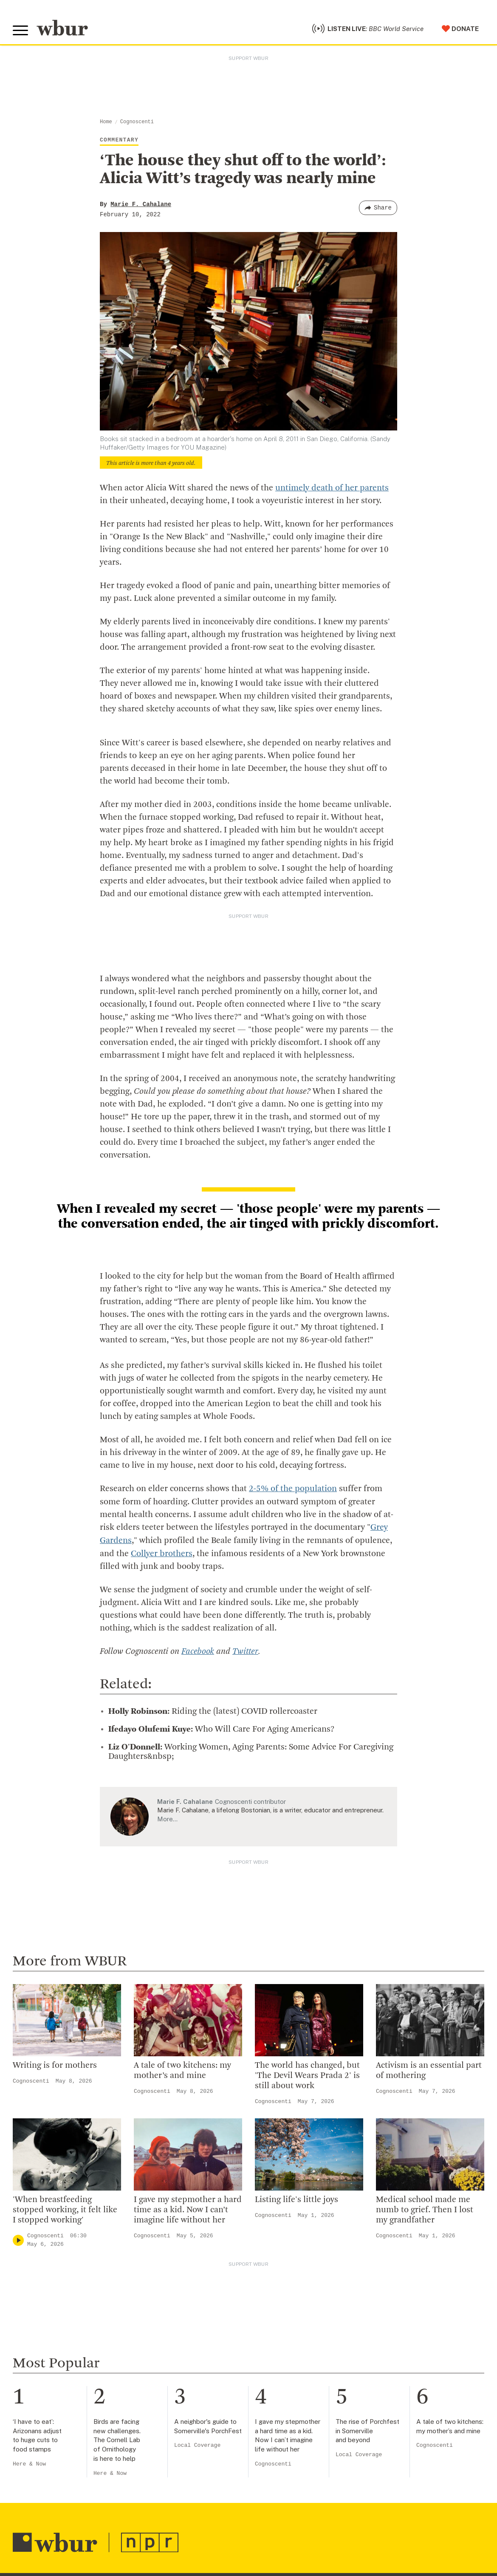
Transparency (164, 2493)
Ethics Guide (162, 2535)
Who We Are (161, 2425)
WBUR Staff (161, 2521)
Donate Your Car (295, 2480)
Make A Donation (296, 2425)
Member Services (297, 2452)
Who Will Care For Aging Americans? (221, 1728)
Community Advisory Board (186, 2480)
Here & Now (29, 2282)
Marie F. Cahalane (140, 204)
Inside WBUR (162, 2438)
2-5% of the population (293, 1489)
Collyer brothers (161, 1552)
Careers (154, 2507)
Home (106, 122)
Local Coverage (197, 2264)
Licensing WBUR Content (183, 2548)
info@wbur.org (41, 2442)
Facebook (197, 1650)
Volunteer (284, 2438)
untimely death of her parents (332, 488)
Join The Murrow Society (309, 2493)
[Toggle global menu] (20, 30)
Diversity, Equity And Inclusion (191, 2452)
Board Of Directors (172, 2466)
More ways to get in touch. (65, 2491)
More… (167, 1816)
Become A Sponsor (300, 2507)
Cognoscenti (137, 122)
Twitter (244, 1650)
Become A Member (300, 2466)
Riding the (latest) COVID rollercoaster (212, 1710)
